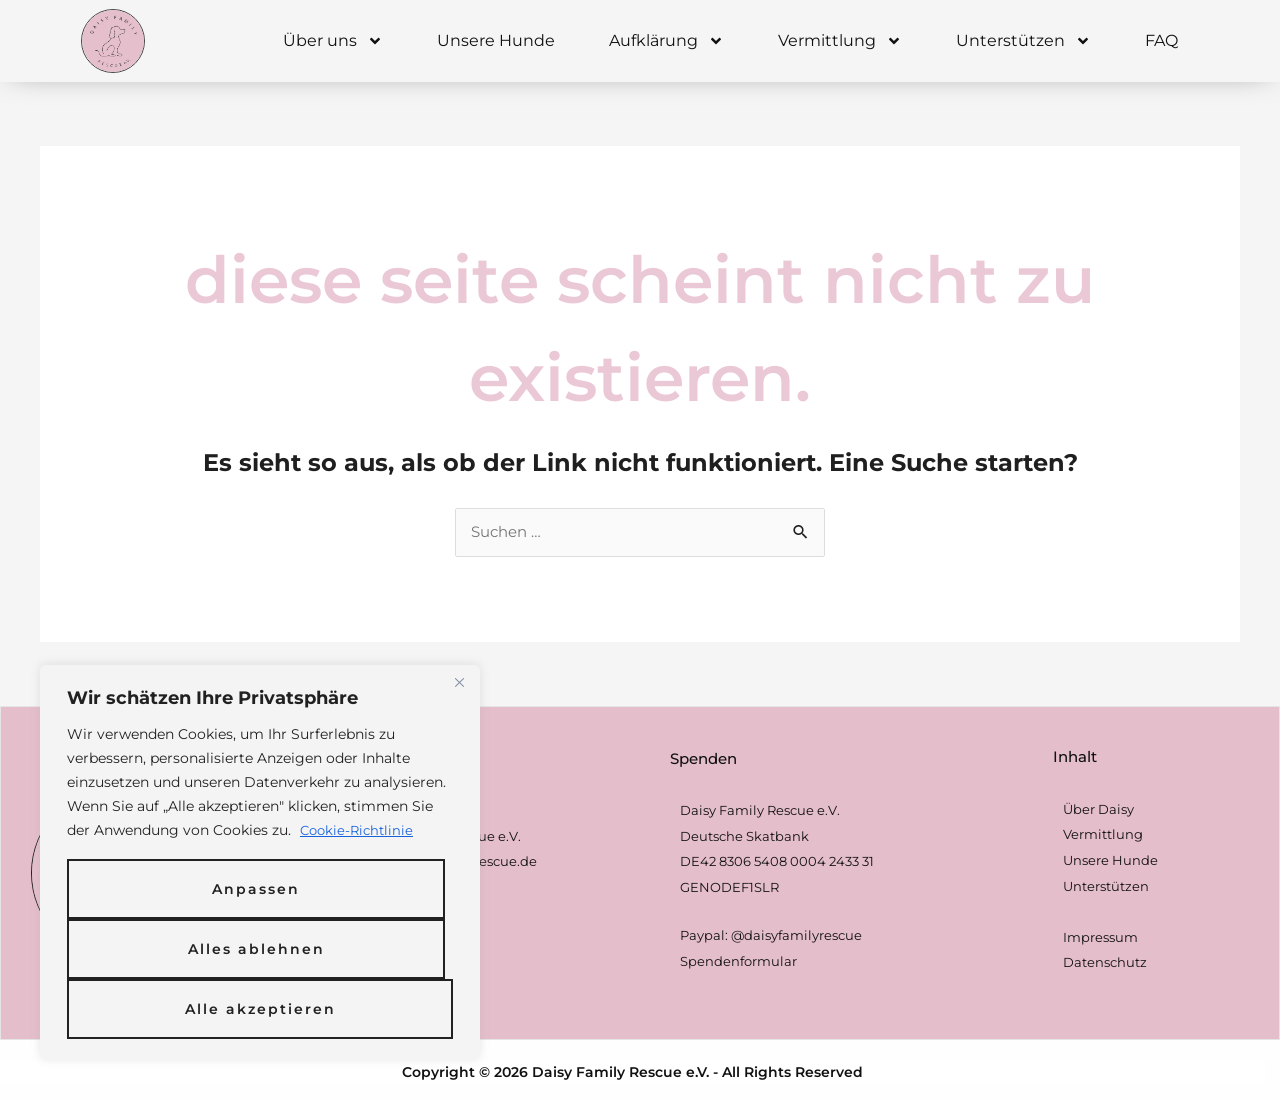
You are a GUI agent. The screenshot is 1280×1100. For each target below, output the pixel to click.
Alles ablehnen (256, 949)
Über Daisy (1098, 810)
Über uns (333, 41)
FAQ (1161, 40)
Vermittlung (840, 41)
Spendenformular (738, 962)
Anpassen (256, 889)
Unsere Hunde (496, 40)
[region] (260, 863)
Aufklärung (666, 41)
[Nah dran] (459, 683)
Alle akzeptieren (260, 1009)
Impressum (1100, 938)
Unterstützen (1023, 41)
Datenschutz (1105, 964)
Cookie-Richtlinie (359, 831)
